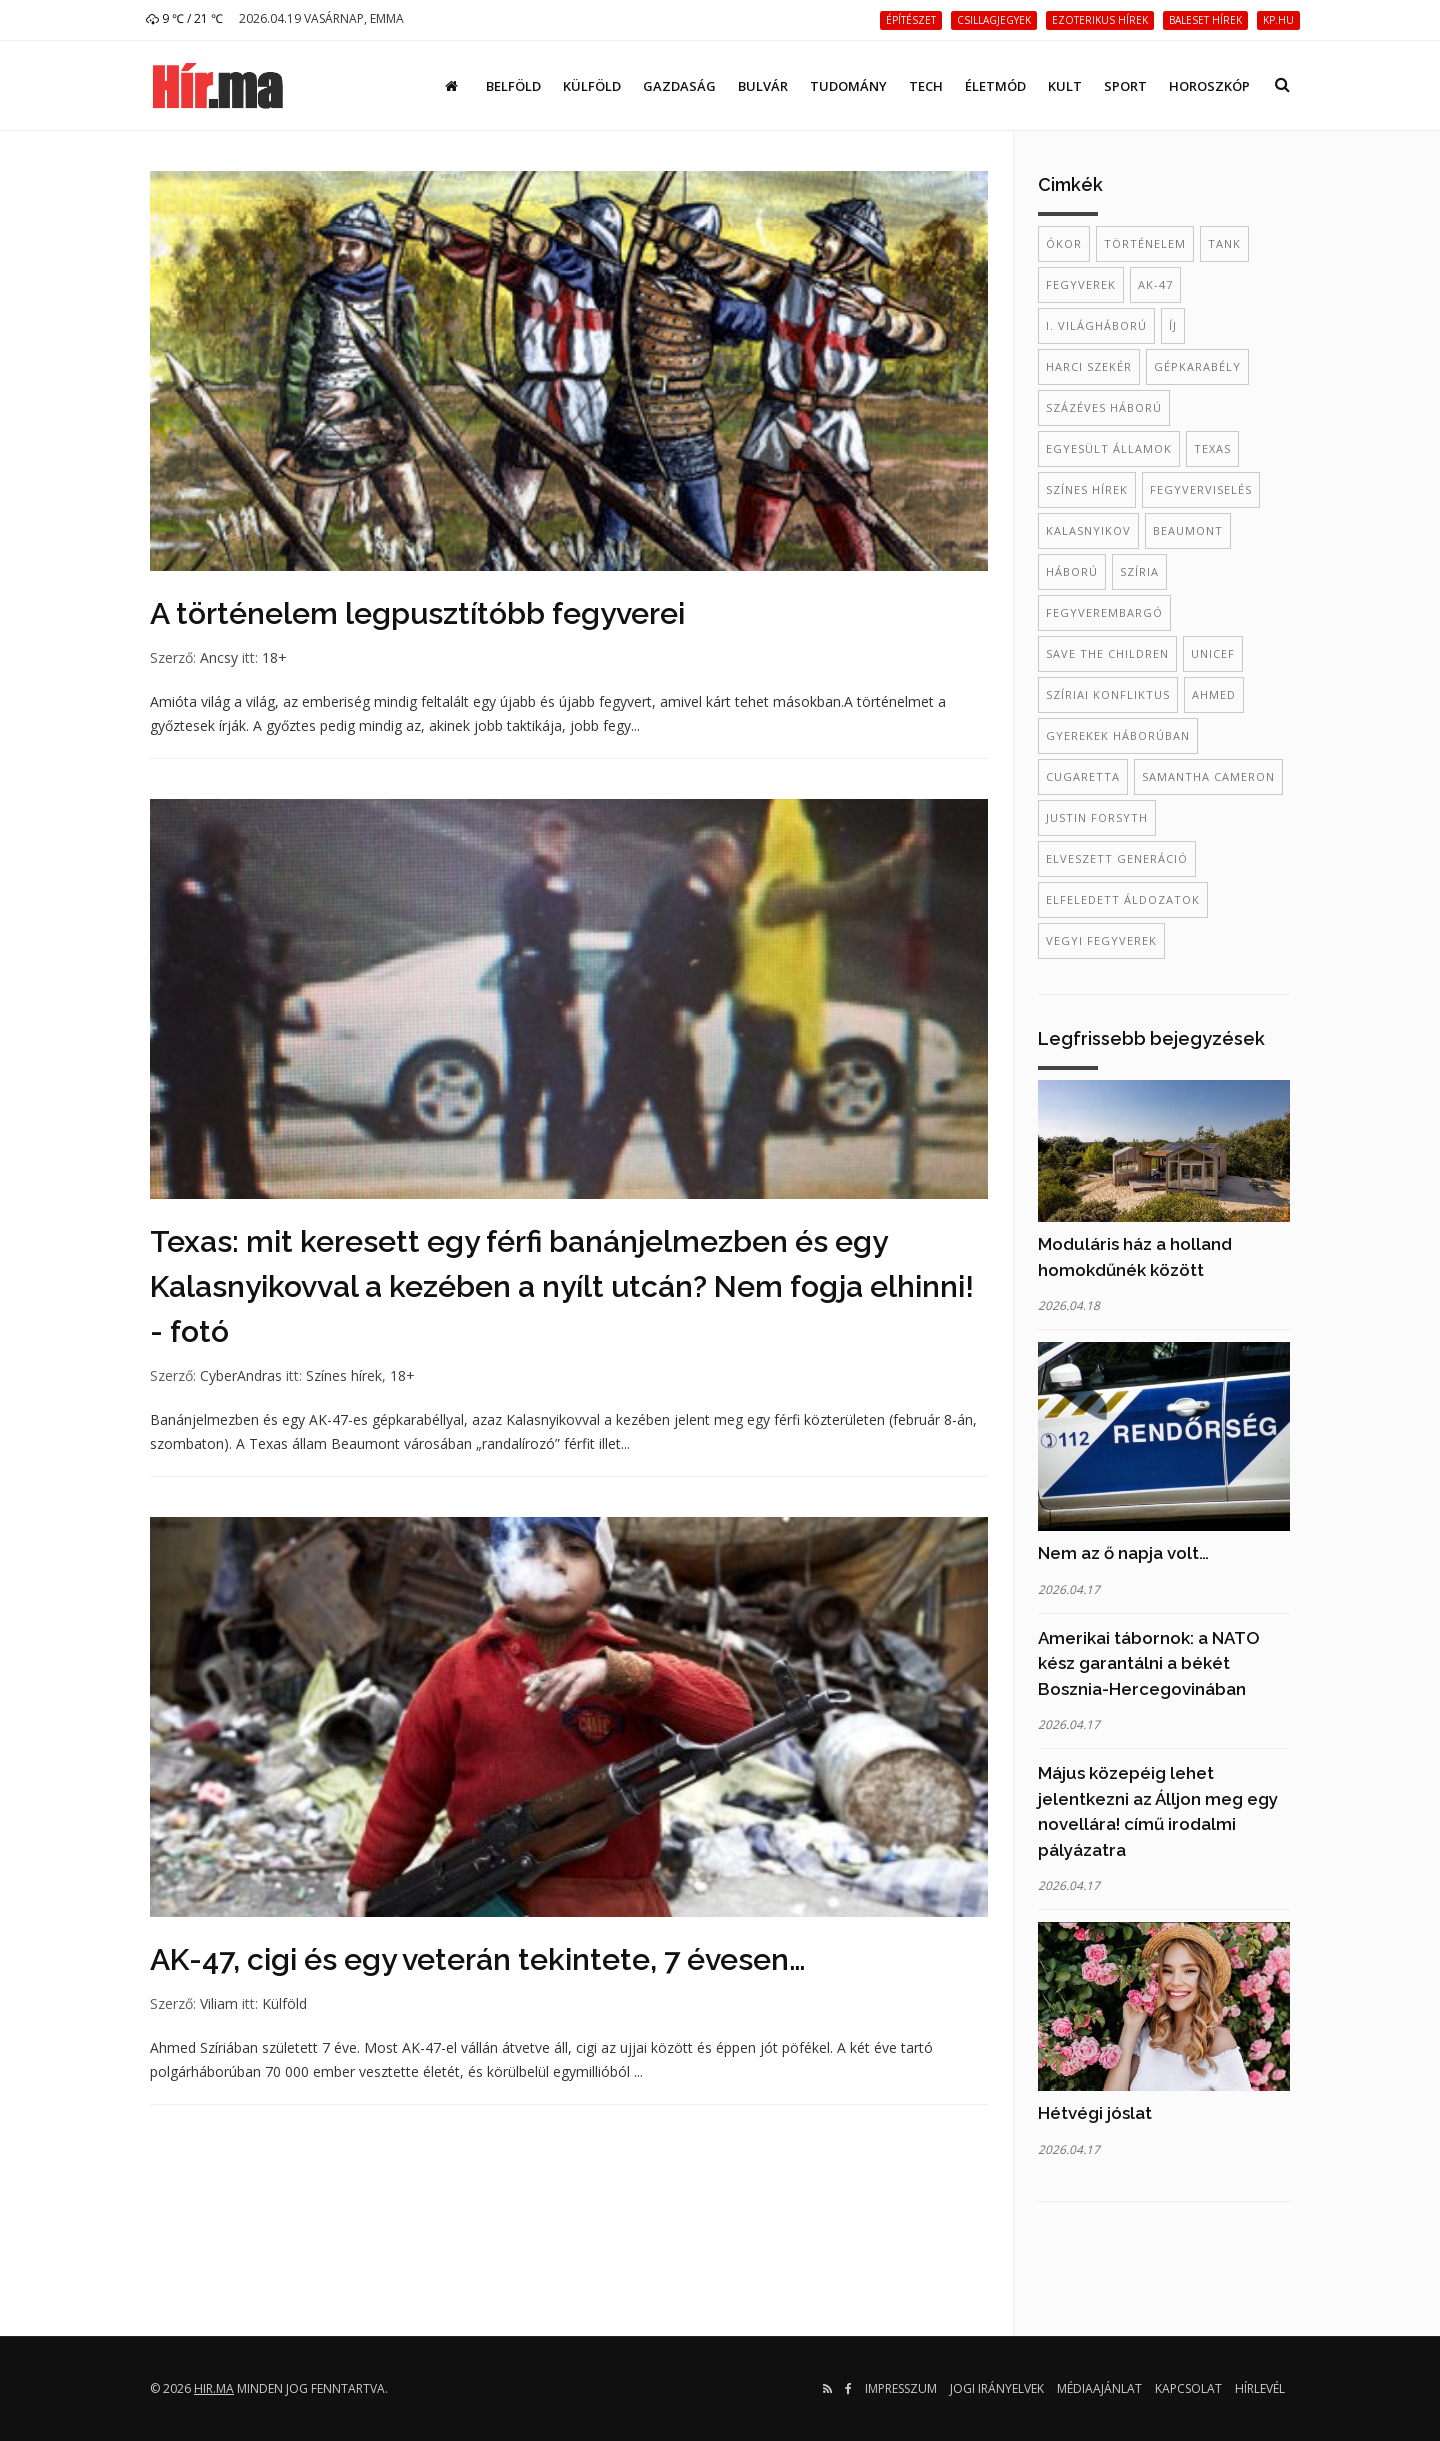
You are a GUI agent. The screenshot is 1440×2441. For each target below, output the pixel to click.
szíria (1139, 571)
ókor (1064, 243)
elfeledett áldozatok (1123, 899)
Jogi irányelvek (997, 2388)
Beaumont (1188, 530)
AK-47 (1155, 284)
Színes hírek (344, 1375)
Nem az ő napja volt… (1123, 1553)
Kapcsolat (1188, 2388)
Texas (1212, 448)
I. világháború (1096, 325)
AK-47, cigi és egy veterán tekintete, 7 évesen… (478, 1959)
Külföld (592, 86)
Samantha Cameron (1208, 776)
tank (1224, 243)
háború (1072, 571)
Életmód (995, 86)
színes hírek (1087, 489)
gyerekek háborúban (1118, 735)
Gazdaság (679, 86)
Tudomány (848, 86)
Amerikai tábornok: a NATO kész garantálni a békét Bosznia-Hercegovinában (1149, 1663)
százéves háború (1104, 407)
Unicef (1213, 653)
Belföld (513, 86)
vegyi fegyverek (1101, 940)
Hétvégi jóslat (1095, 2113)
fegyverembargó (1104, 612)
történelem (1145, 243)
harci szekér (1089, 366)
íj (1173, 325)
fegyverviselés (1201, 489)
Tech (926, 86)
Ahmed (1214, 694)
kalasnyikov (1088, 530)
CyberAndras (241, 1375)
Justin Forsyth (1097, 817)
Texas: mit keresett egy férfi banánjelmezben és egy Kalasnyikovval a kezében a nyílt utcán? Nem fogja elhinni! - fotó (562, 1286)
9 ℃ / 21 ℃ (184, 18)
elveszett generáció (1117, 858)
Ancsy (219, 657)
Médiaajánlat (1099, 2388)
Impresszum (901, 2388)
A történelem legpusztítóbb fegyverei (417, 613)
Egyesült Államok (1109, 448)
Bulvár (763, 86)
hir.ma (214, 2388)
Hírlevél (1260, 2388)
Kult (1065, 86)
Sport (1125, 86)
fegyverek (1081, 284)
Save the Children (1107, 653)
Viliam (219, 2003)
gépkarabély (1197, 366)
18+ (274, 657)
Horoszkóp (1209, 86)
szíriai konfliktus (1108, 694)
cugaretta (1083, 776)
